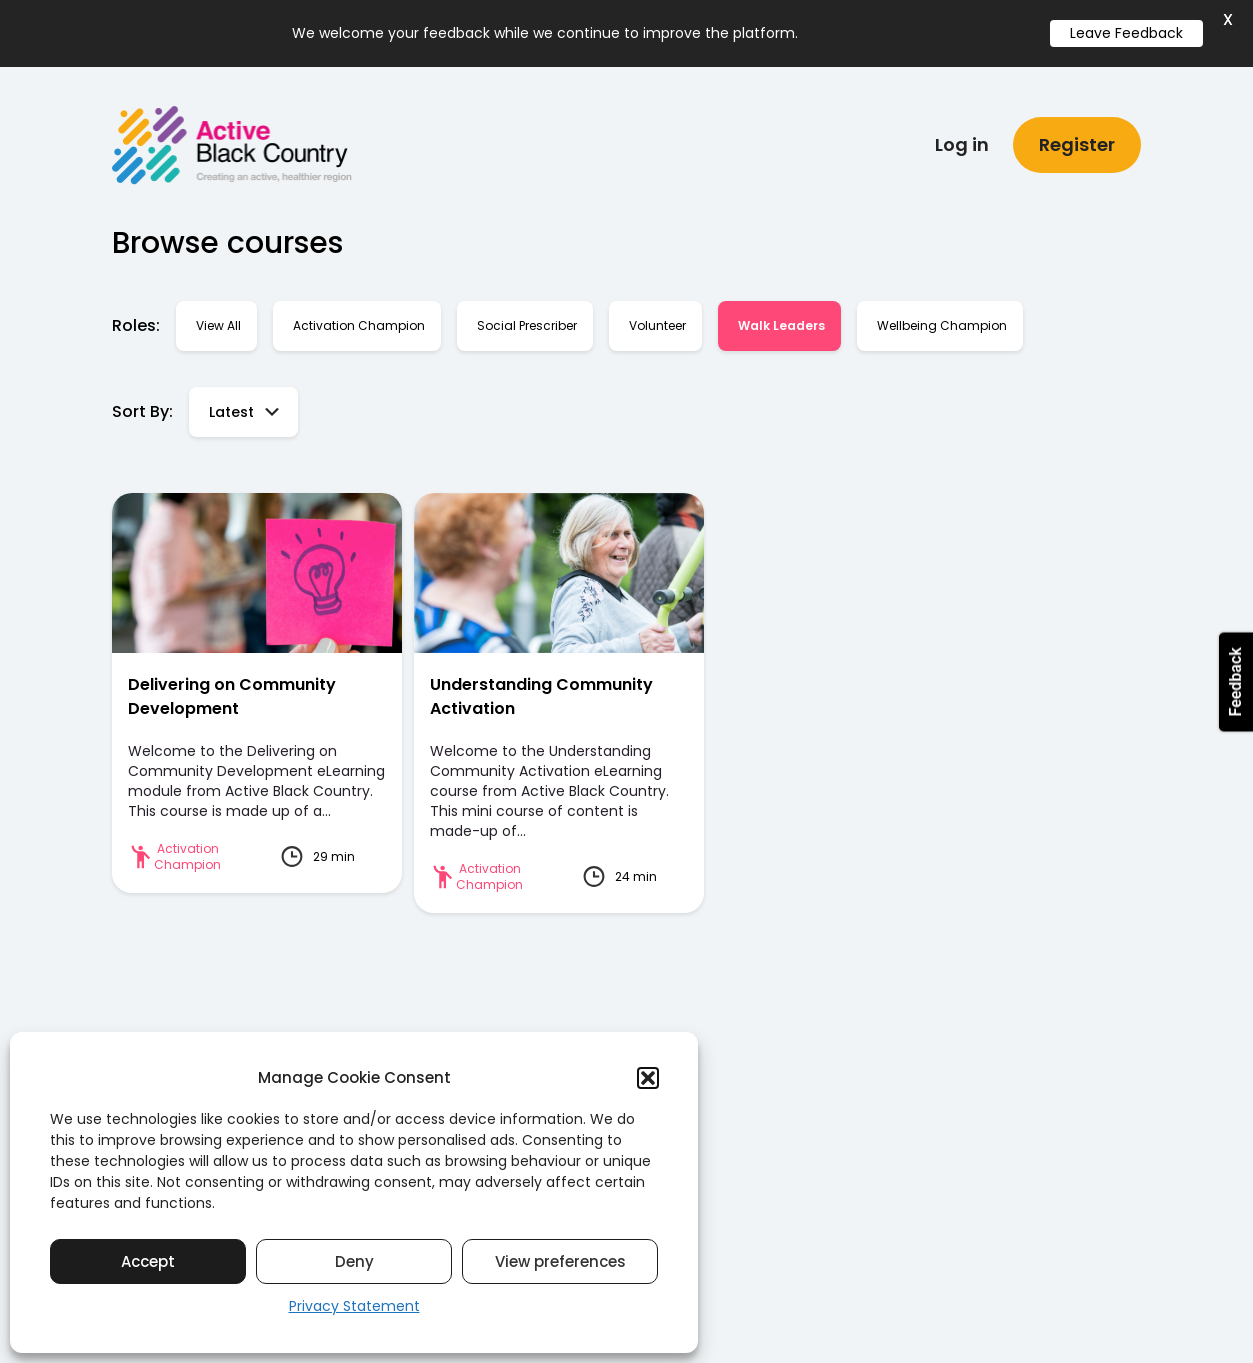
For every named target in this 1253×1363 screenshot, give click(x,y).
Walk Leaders (781, 319)
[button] (648, 1078)
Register (1077, 138)
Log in (962, 138)
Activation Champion (359, 319)
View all (218, 319)
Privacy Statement (354, 1306)
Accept (148, 1261)
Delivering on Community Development (232, 690)
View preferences (560, 1261)
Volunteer (657, 319)
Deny (354, 1261)
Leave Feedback (1126, 33)
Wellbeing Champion (942, 319)
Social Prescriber (527, 319)
